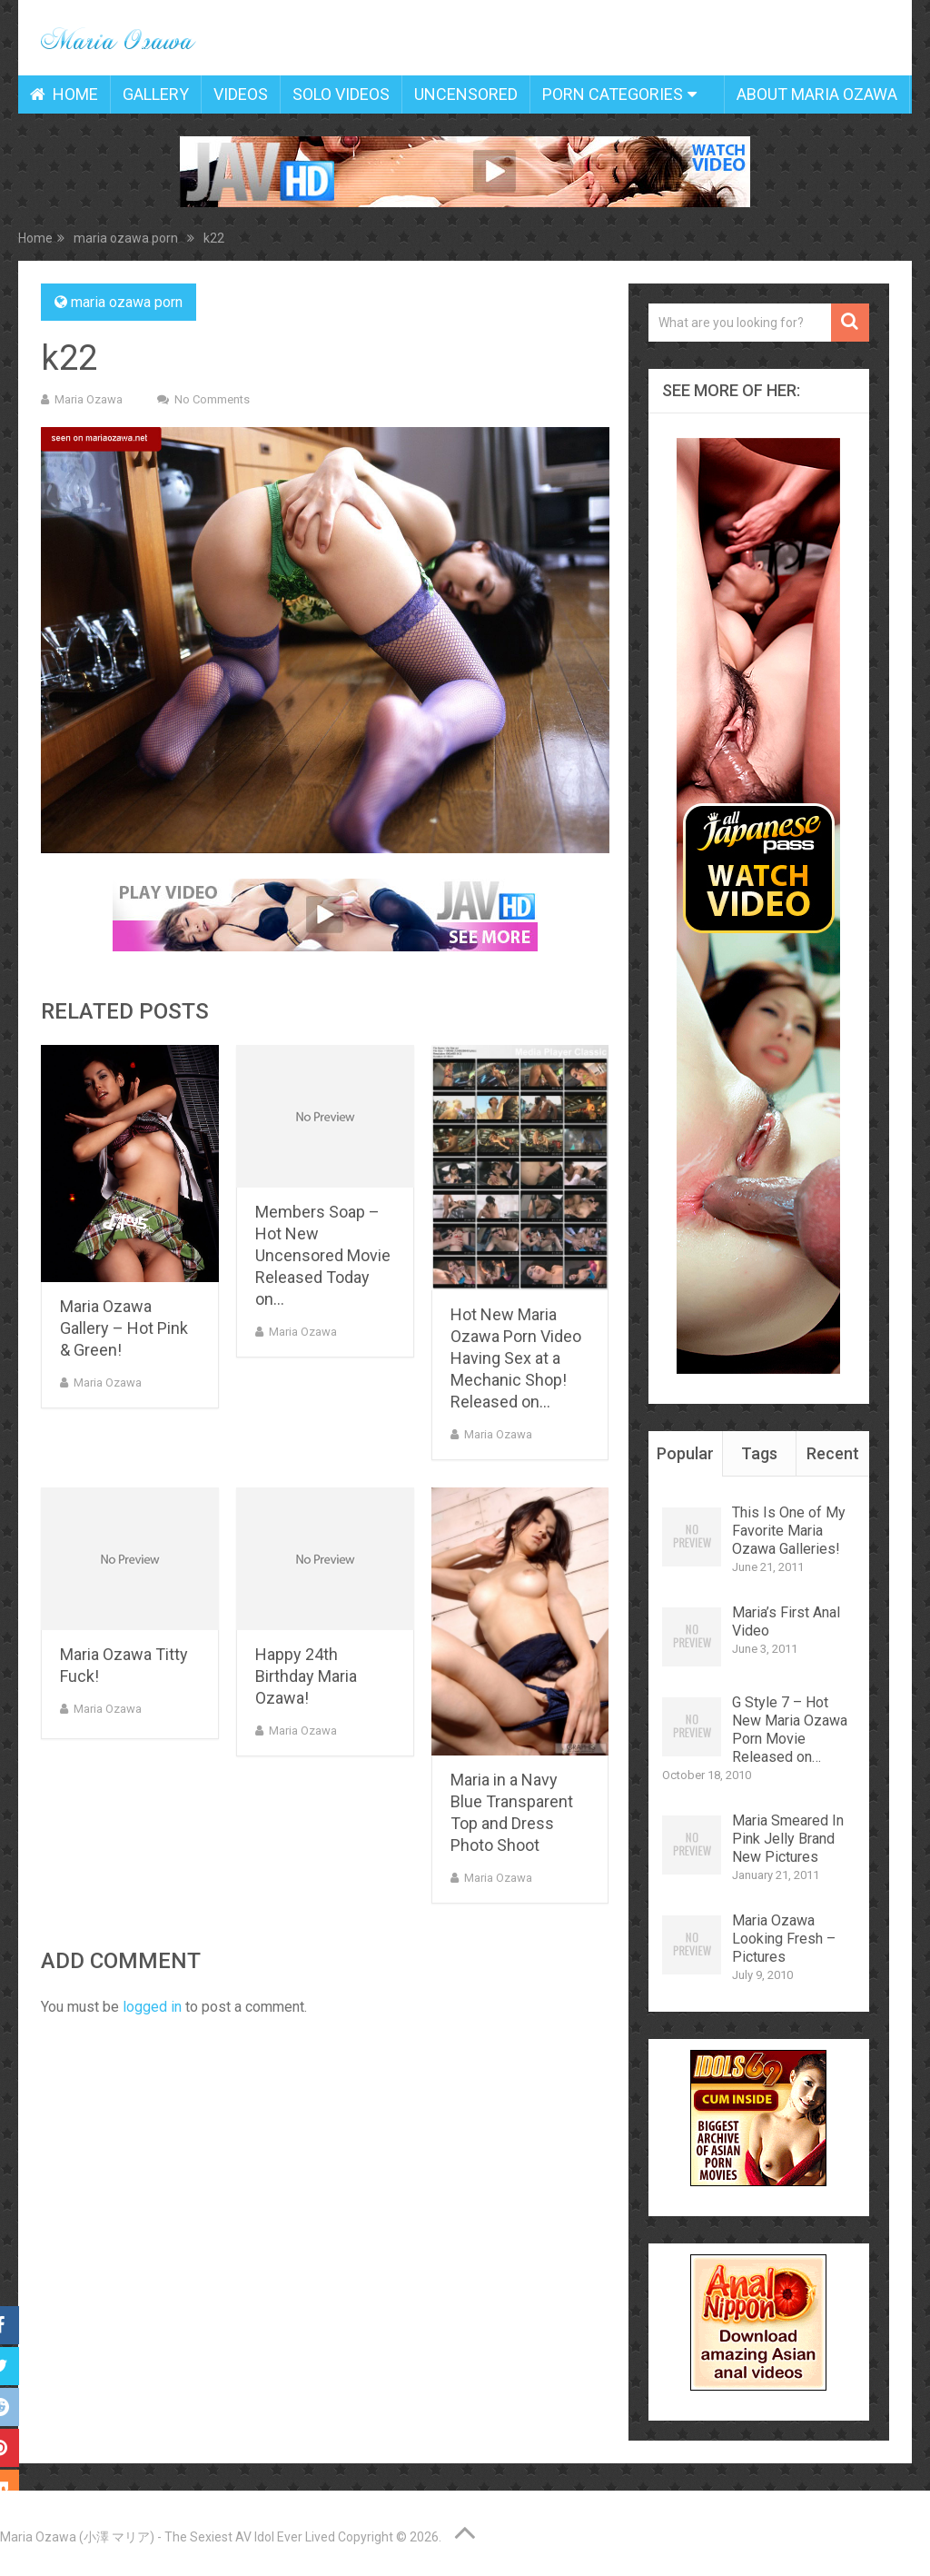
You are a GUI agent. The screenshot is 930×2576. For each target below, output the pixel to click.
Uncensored (466, 94)
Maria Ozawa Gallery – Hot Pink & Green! (124, 1328)
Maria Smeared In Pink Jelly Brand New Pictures (788, 1838)
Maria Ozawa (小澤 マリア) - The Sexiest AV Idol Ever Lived (167, 2537)
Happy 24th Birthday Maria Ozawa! (306, 1676)
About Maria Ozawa (817, 94)
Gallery (156, 94)
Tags (759, 1453)
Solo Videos (341, 94)
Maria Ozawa (88, 399)
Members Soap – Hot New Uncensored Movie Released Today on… (323, 1255)
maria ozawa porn (127, 302)
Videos (240, 94)
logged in (152, 2006)
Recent (832, 1453)
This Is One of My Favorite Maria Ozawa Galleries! (789, 1530)
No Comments (212, 399)
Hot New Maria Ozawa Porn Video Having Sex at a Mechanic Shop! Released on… (515, 1358)
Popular (685, 1453)
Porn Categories (612, 94)
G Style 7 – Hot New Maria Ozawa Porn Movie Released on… (789, 1729)
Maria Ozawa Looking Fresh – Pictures (784, 1938)
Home (64, 94)
